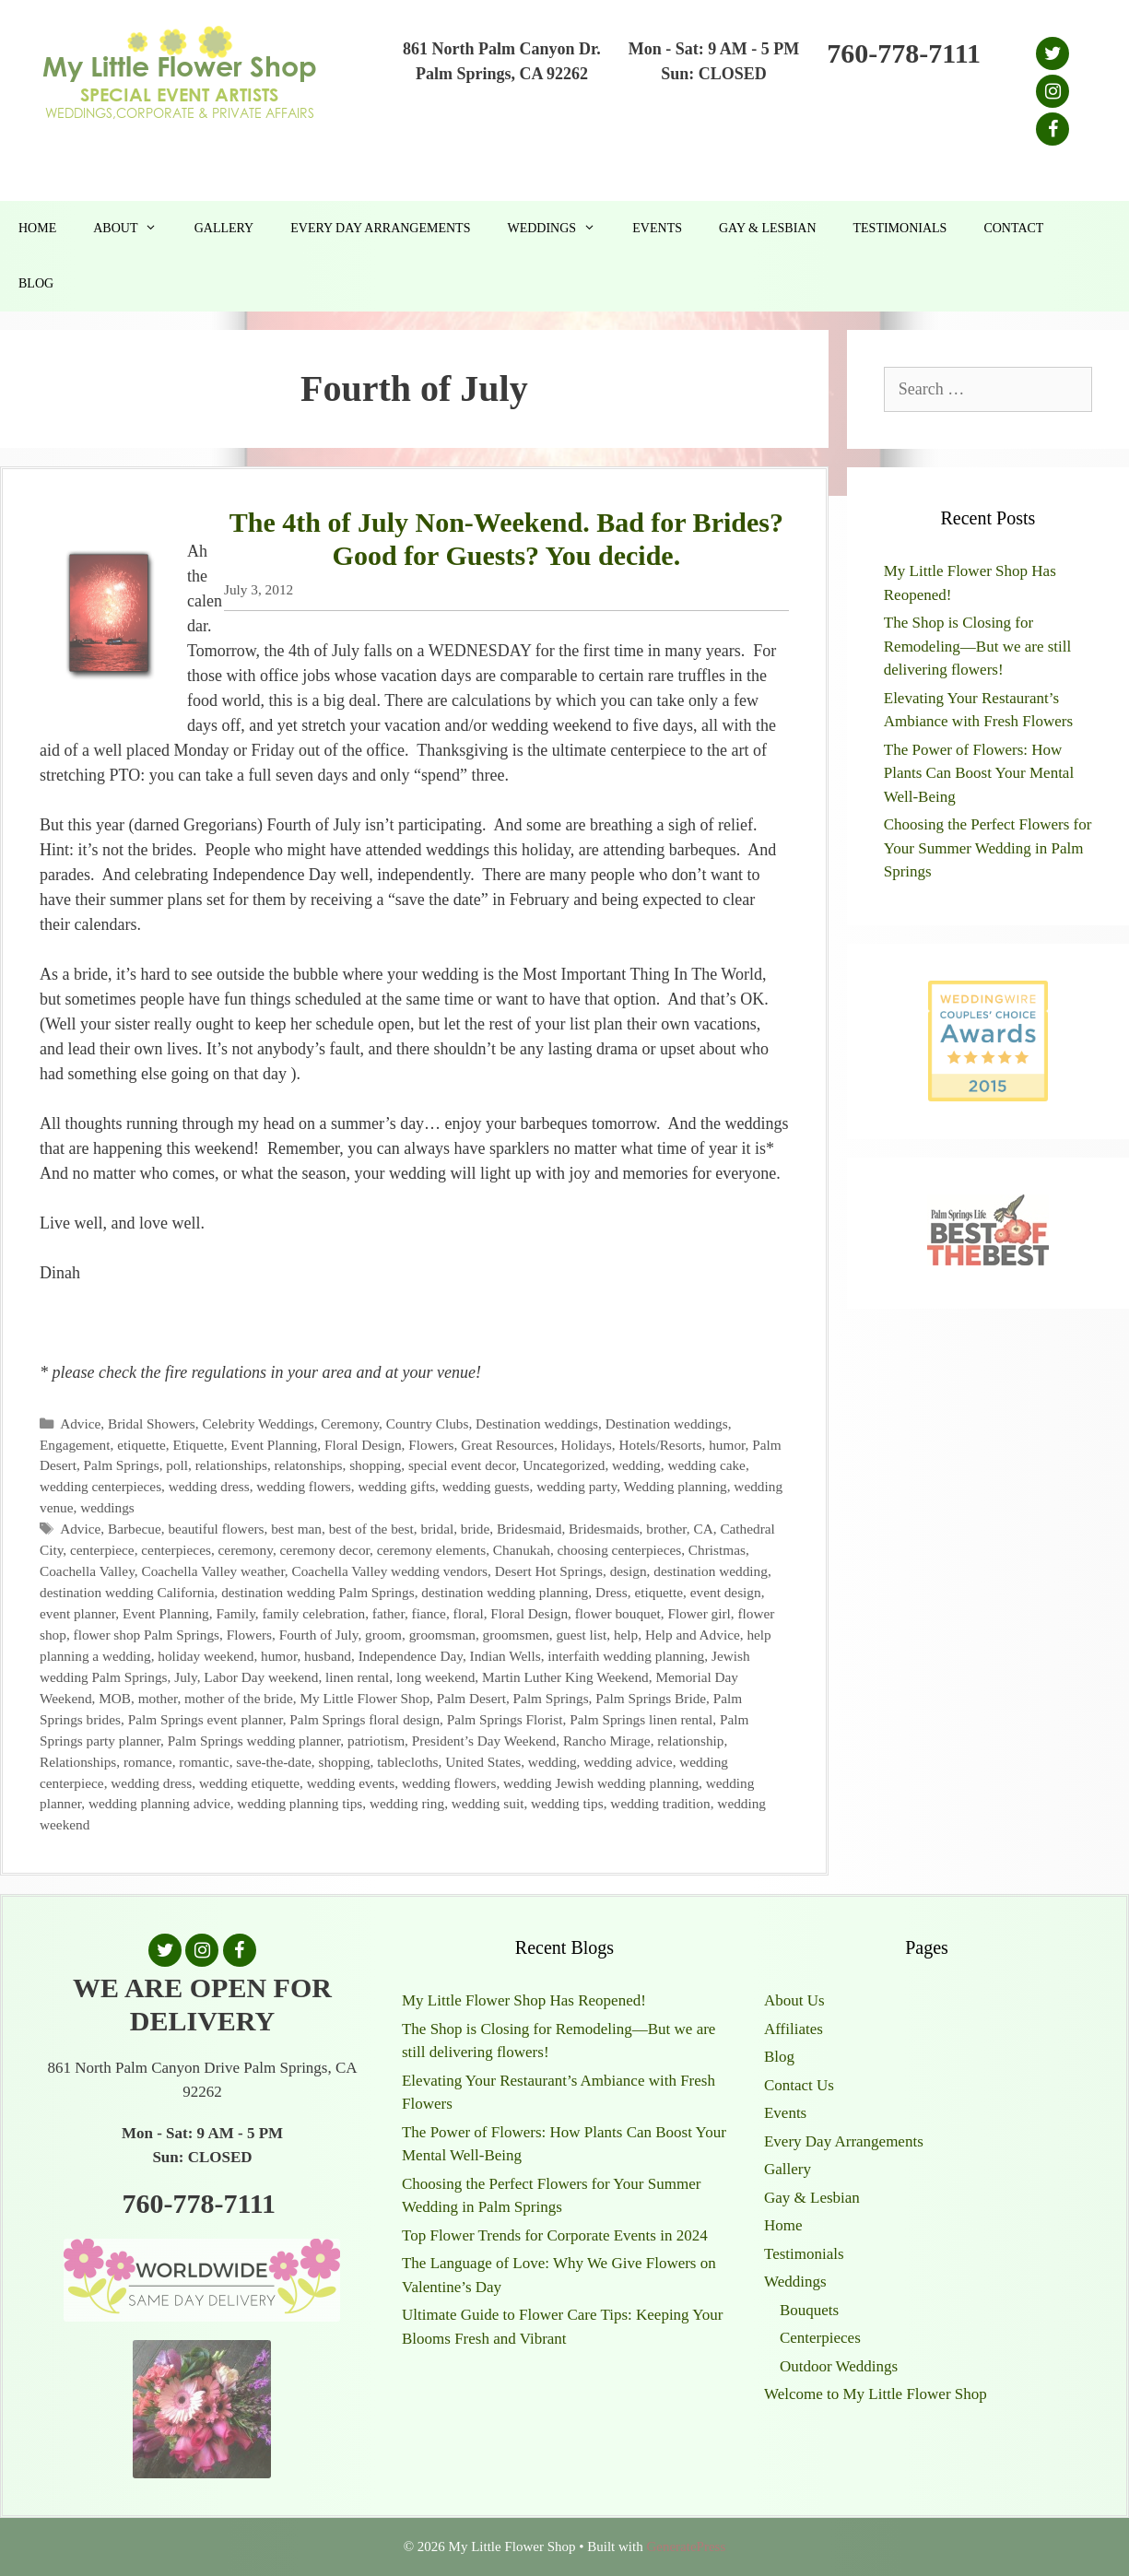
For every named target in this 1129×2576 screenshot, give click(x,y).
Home (37, 228)
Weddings (560, 228)
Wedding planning (675, 1486)
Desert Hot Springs (549, 1571)
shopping (375, 1465)
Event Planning (273, 1445)
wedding (636, 1465)
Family (235, 1613)
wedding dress (209, 1486)
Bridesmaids (604, 1528)
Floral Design (363, 1445)
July (185, 1677)
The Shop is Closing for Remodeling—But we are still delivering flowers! (978, 646)
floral (468, 1613)
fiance (429, 1613)
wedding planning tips (299, 1803)
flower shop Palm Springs (147, 1634)
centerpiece (102, 1550)
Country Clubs (427, 1423)
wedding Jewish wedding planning (601, 1783)
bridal (436, 1528)
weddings (107, 1507)
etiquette (141, 1445)
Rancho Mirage (607, 1740)
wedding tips (567, 1803)
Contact (1013, 228)
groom (383, 1634)
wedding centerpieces (100, 1486)
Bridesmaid (529, 1528)
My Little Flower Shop (364, 1698)
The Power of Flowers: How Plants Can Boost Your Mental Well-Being (979, 773)
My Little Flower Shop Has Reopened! (524, 2000)
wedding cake (706, 1465)
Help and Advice (692, 1634)
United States (483, 1762)
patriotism (376, 1740)
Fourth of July (319, 1634)
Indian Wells (505, 1656)
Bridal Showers (151, 1423)
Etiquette (197, 1445)
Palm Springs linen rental (641, 1719)
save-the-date (274, 1762)
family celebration (313, 1613)
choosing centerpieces (620, 1550)
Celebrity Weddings (257, 1423)
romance (147, 1762)
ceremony (245, 1550)
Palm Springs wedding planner (254, 1740)
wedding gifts (396, 1486)
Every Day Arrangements (380, 228)
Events (657, 228)
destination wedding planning (504, 1592)
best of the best (371, 1528)
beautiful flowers (216, 1528)
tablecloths (407, 1762)
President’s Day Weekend (484, 1740)
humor (727, 1445)
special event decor (462, 1465)
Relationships (78, 1762)
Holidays (586, 1445)
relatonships (309, 1465)
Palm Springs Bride (650, 1698)
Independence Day (411, 1656)
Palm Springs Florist (505, 1719)
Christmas (717, 1550)
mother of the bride (238, 1698)
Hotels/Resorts (659, 1445)
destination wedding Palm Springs (317, 1592)
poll (177, 1465)
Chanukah (521, 1550)
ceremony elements (432, 1550)
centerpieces (176, 1550)
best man (296, 1528)
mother (158, 1698)
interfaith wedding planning (625, 1656)
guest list (581, 1634)
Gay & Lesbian (768, 228)
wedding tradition (660, 1803)
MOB (115, 1698)
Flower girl (698, 1613)
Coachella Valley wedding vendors (390, 1571)
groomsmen (516, 1634)
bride (475, 1528)
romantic (204, 1762)
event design (725, 1592)
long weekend (435, 1677)
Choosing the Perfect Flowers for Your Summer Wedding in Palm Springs (988, 848)
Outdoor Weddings (839, 2366)
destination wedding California (127, 1592)
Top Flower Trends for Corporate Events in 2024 (555, 2235)
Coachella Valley (87, 1571)
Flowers (430, 1445)
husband (327, 1656)
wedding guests (486, 1486)
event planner (77, 1613)
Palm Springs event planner (205, 1719)
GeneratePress (685, 2546)
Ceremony (350, 1423)
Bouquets (809, 2310)
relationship (690, 1740)
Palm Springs (121, 1465)
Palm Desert (471, 1698)
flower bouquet (618, 1613)
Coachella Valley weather (212, 1571)
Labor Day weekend (261, 1677)
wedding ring (407, 1803)
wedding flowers (303, 1486)
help (626, 1634)
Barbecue (134, 1528)
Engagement (75, 1445)
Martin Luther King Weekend (565, 1677)
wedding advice (627, 1762)
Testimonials (900, 228)
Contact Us (799, 2085)
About (134, 228)
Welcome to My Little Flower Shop (875, 2394)
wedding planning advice (159, 1803)
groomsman (442, 1634)
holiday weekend (205, 1656)
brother (666, 1528)
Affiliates (793, 2029)
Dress (611, 1592)
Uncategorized (564, 1465)
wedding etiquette (249, 1783)
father (388, 1613)
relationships (231, 1465)
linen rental (357, 1677)
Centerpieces (820, 2338)
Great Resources (507, 1445)
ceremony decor (325, 1550)
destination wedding (710, 1571)
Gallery (224, 228)
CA (702, 1528)
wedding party (576, 1486)
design (628, 1571)
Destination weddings (537, 1423)
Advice (80, 1423)
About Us (794, 2000)
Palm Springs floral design (364, 1719)
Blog (35, 283)
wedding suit (488, 1803)
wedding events (351, 1783)
